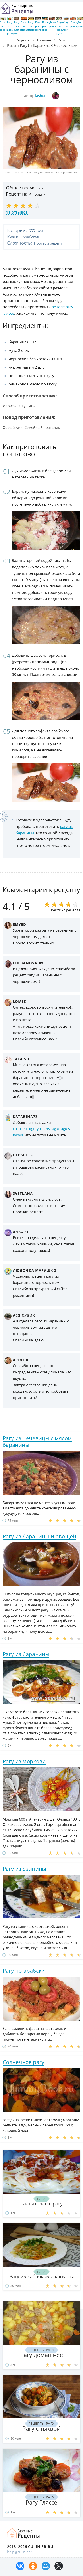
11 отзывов (17, 212)
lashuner (47, 95)
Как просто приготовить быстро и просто (23, 2533)
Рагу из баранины (26, 1654)
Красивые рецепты (76, 24)
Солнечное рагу (23, 2062)
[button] (77, 9)
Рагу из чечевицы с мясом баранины (37, 1441)
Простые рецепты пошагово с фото (16, 8)
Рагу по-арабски (24, 1970)
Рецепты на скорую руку (61, 27)
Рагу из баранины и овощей (39, 1536)
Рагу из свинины (24, 1868)
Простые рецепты (47, 24)
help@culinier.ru (21, 2552)
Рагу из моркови (24, 1761)
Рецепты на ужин (68, 25)
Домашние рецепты (55, 24)
